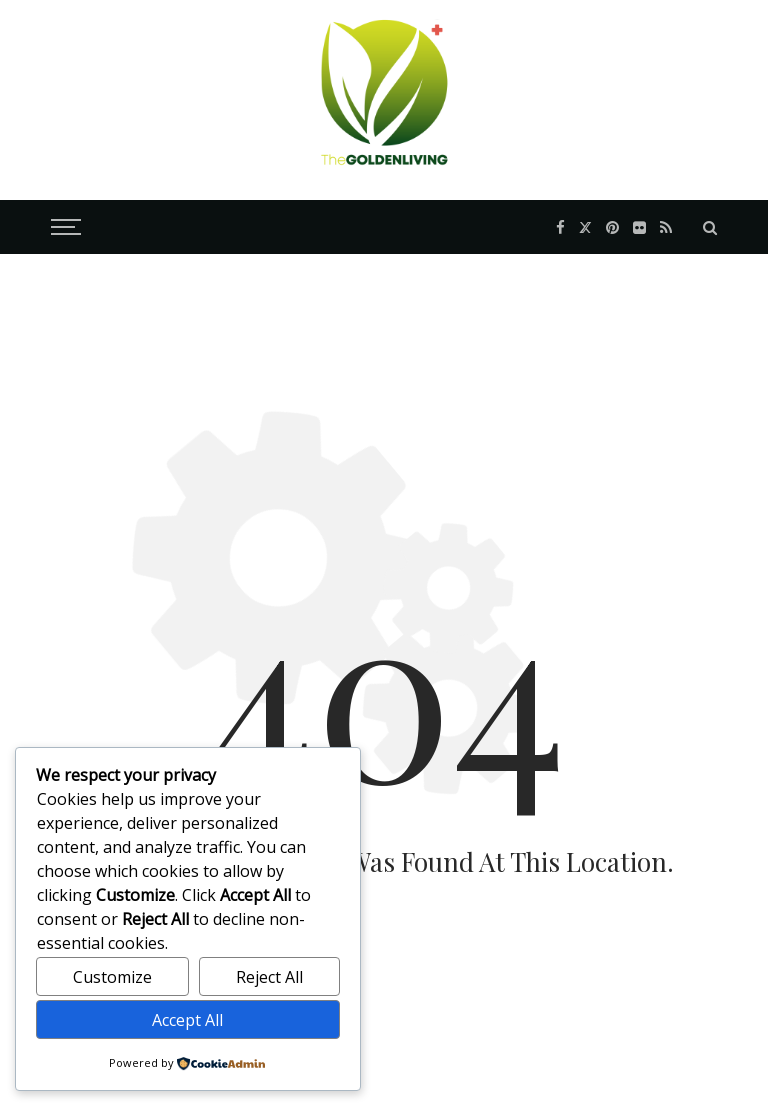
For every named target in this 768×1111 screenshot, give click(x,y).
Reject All (269, 977)
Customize (112, 977)
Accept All (187, 1020)
